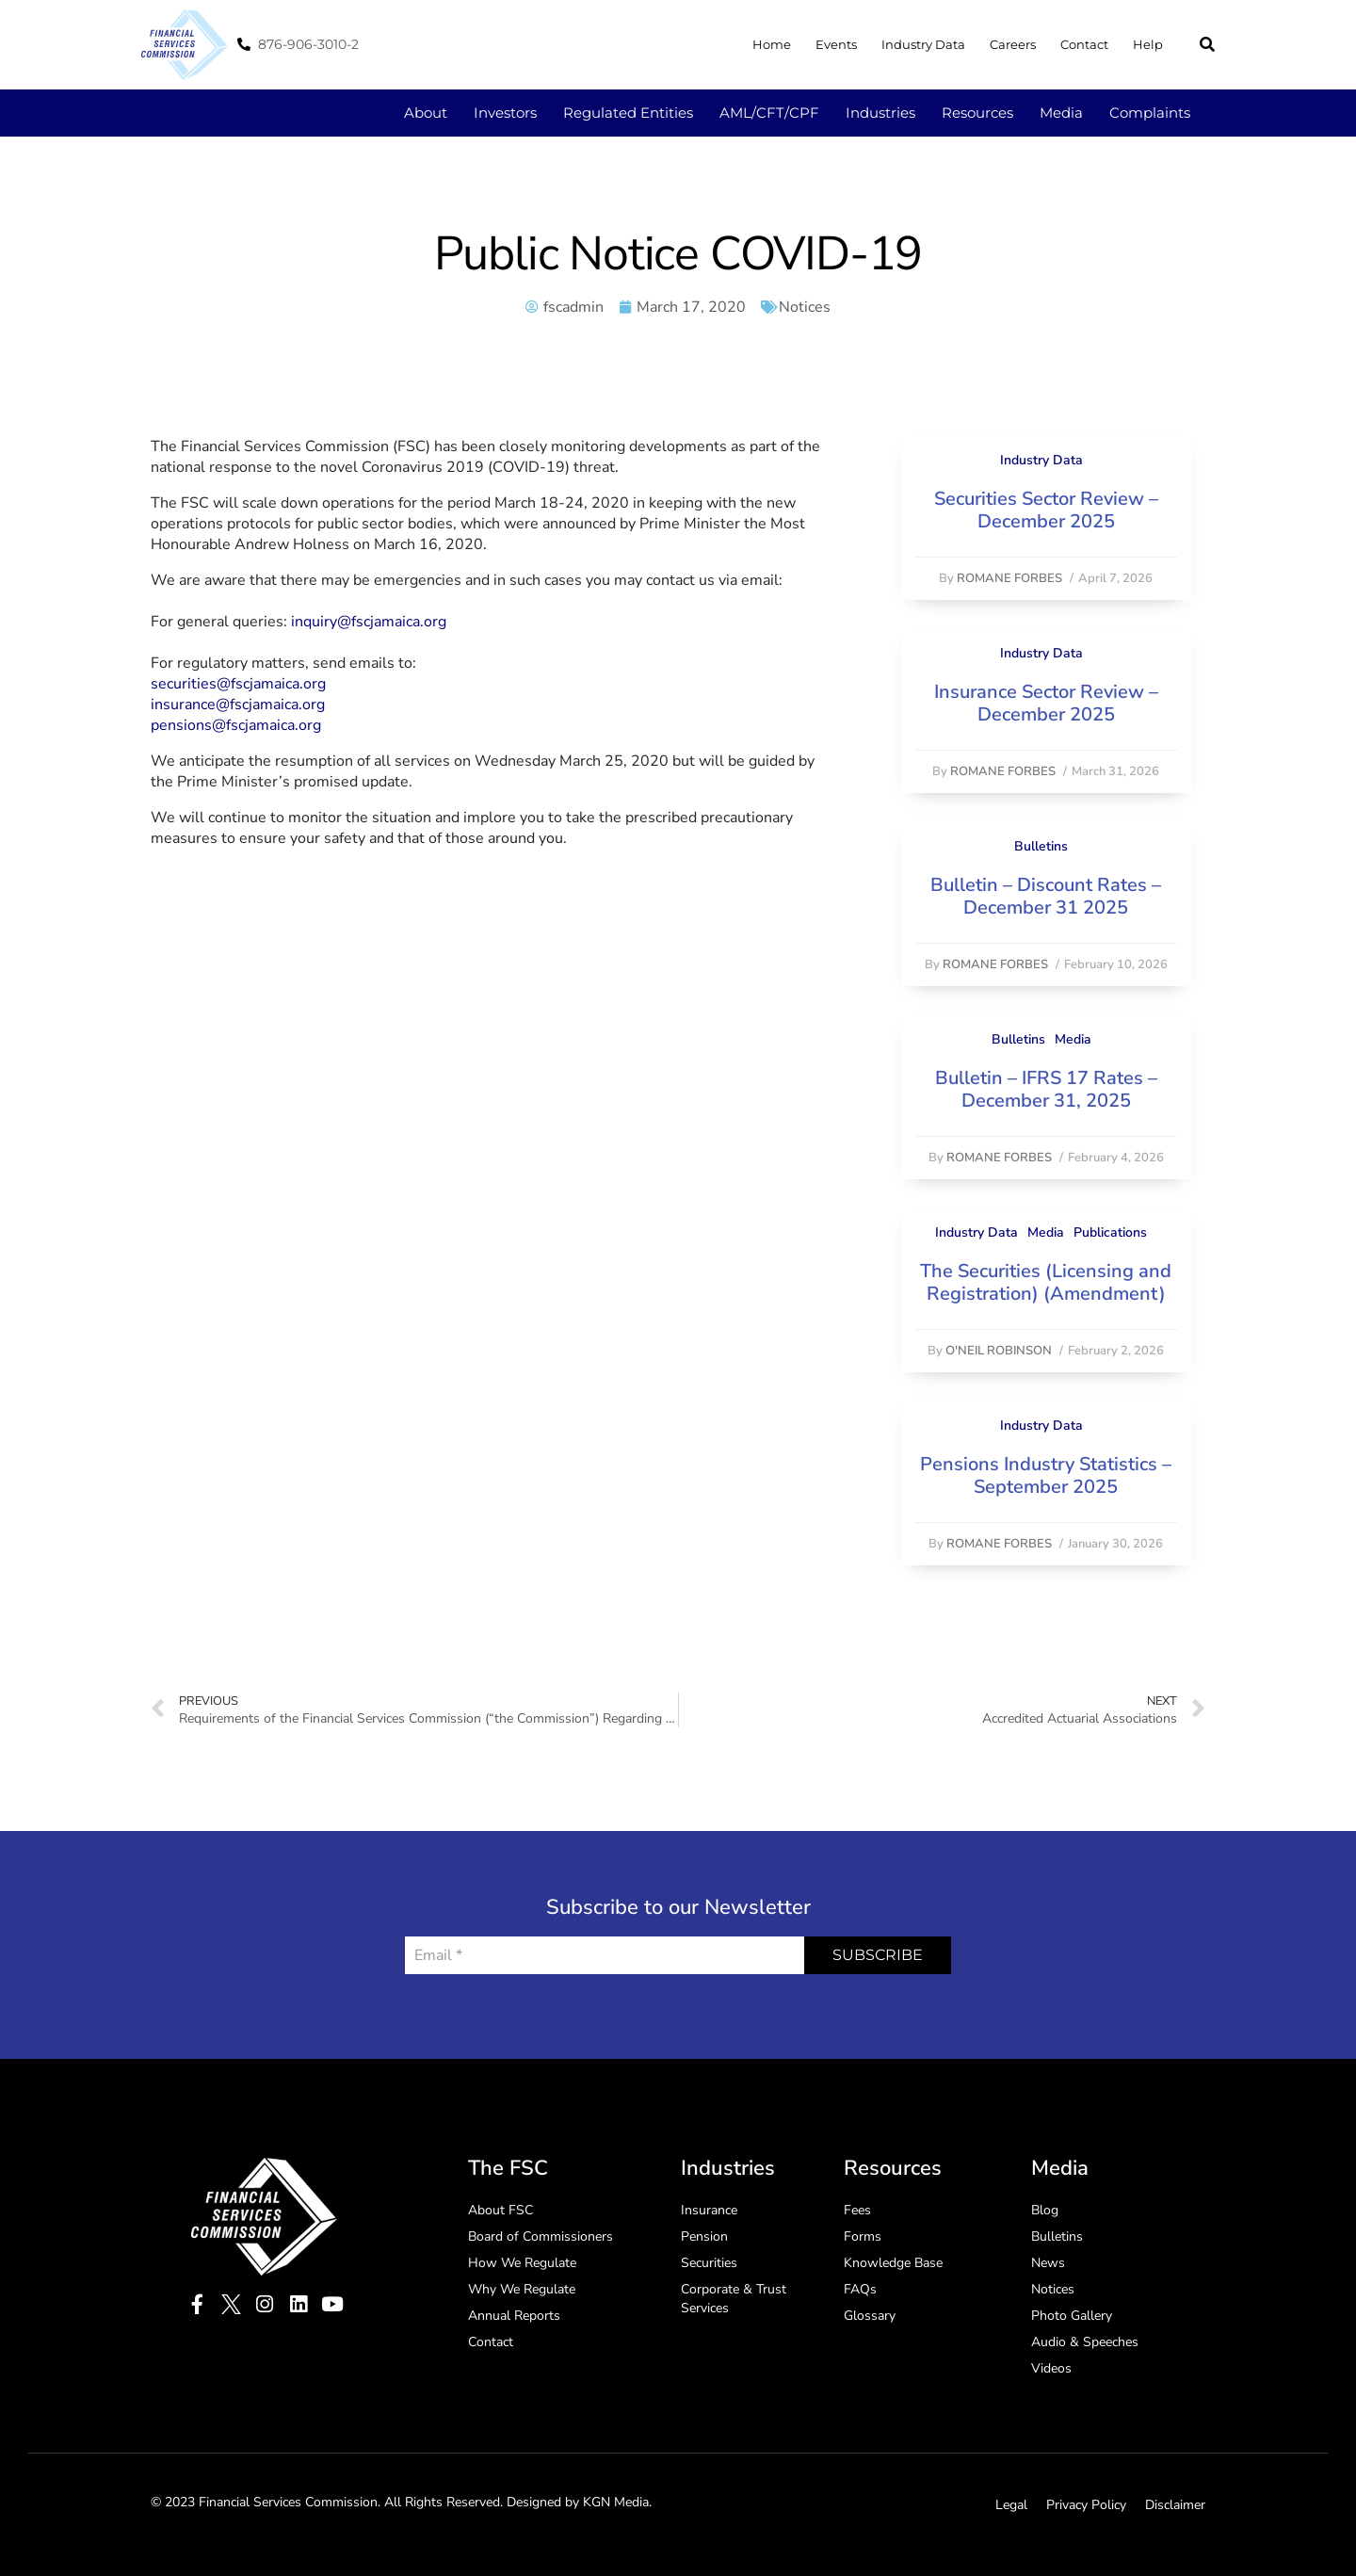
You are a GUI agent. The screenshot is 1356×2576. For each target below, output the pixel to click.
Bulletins (1041, 846)
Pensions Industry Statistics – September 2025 (1045, 1475)
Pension (704, 2236)
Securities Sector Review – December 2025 (1046, 510)
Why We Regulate (521, 2289)
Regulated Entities (628, 113)
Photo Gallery (1071, 2316)
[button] (1207, 44)
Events (836, 44)
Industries (880, 113)
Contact (1084, 44)
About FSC (500, 2210)
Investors (505, 113)
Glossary (870, 2316)
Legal (1011, 2505)
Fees (857, 2210)
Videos (1051, 2368)
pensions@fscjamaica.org (236, 725)
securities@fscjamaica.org (238, 683)
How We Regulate (522, 2263)
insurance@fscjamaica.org (238, 704)
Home (771, 44)
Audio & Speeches (1084, 2342)
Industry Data (923, 44)
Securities (709, 2263)
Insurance (709, 2210)
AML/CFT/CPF (769, 113)
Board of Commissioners (540, 2236)
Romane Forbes (1009, 578)
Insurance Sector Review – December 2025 (1046, 703)
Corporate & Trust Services (733, 2298)
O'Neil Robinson (998, 1350)
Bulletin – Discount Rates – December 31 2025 (1045, 896)
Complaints (1149, 113)
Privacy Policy (1086, 2505)
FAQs (860, 2289)
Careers (1013, 44)
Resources (977, 113)
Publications (1110, 1232)
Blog (1044, 2210)
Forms (862, 2236)
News (1048, 2263)
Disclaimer (1175, 2505)
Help (1148, 44)
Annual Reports (514, 2316)
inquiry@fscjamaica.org (368, 621)
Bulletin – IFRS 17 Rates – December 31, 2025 (1046, 1089)
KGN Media (616, 2502)
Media (1061, 113)
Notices (805, 307)
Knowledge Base (893, 2263)
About (425, 113)
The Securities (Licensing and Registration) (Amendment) (1045, 1282)
